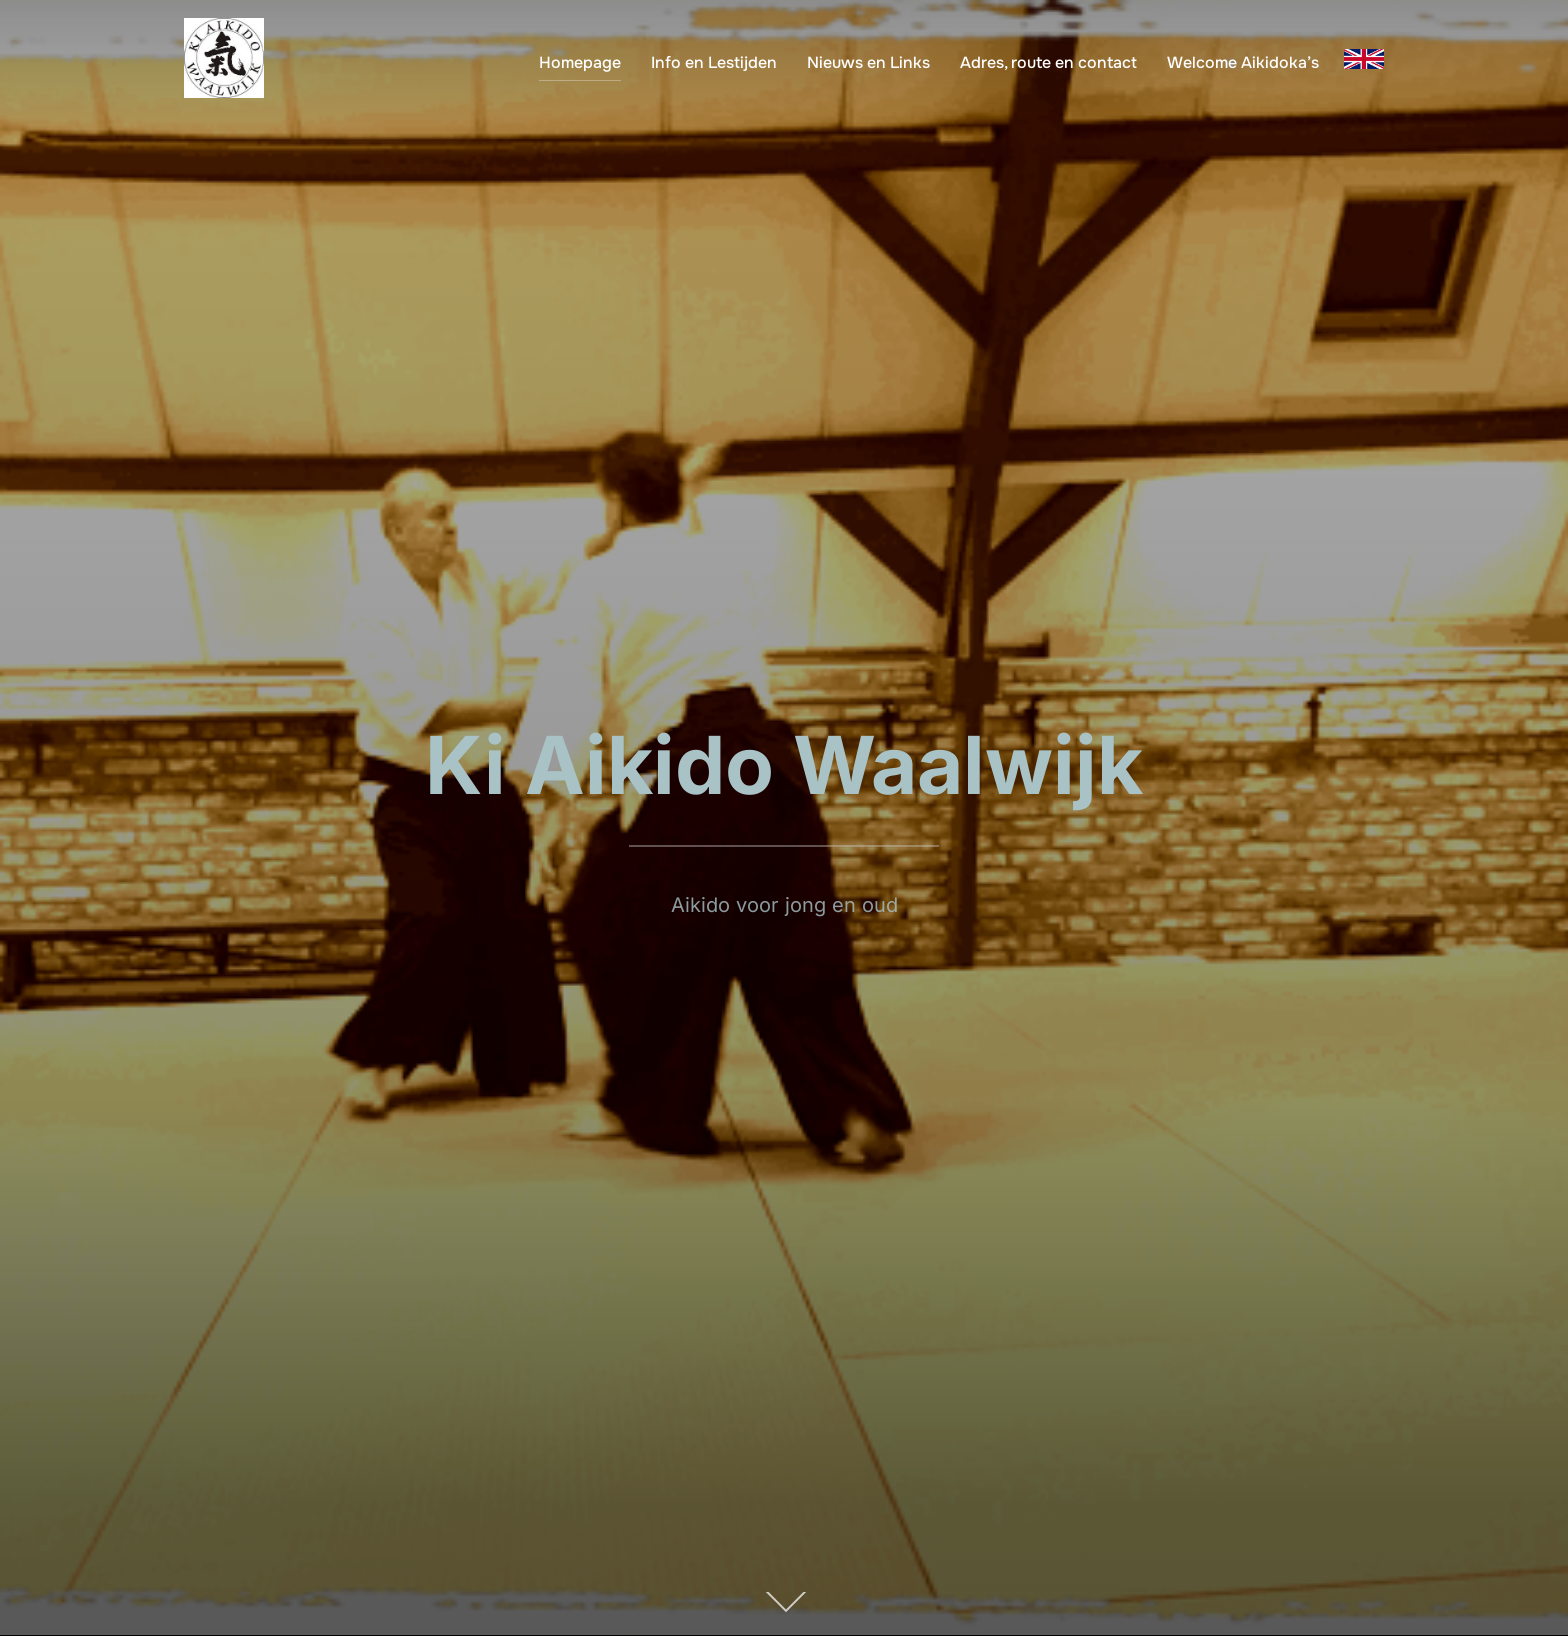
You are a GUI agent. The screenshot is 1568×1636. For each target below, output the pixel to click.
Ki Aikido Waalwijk (784, 764)
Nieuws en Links (868, 62)
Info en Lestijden (714, 62)
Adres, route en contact (1048, 62)
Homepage (580, 62)
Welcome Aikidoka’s (1243, 62)
